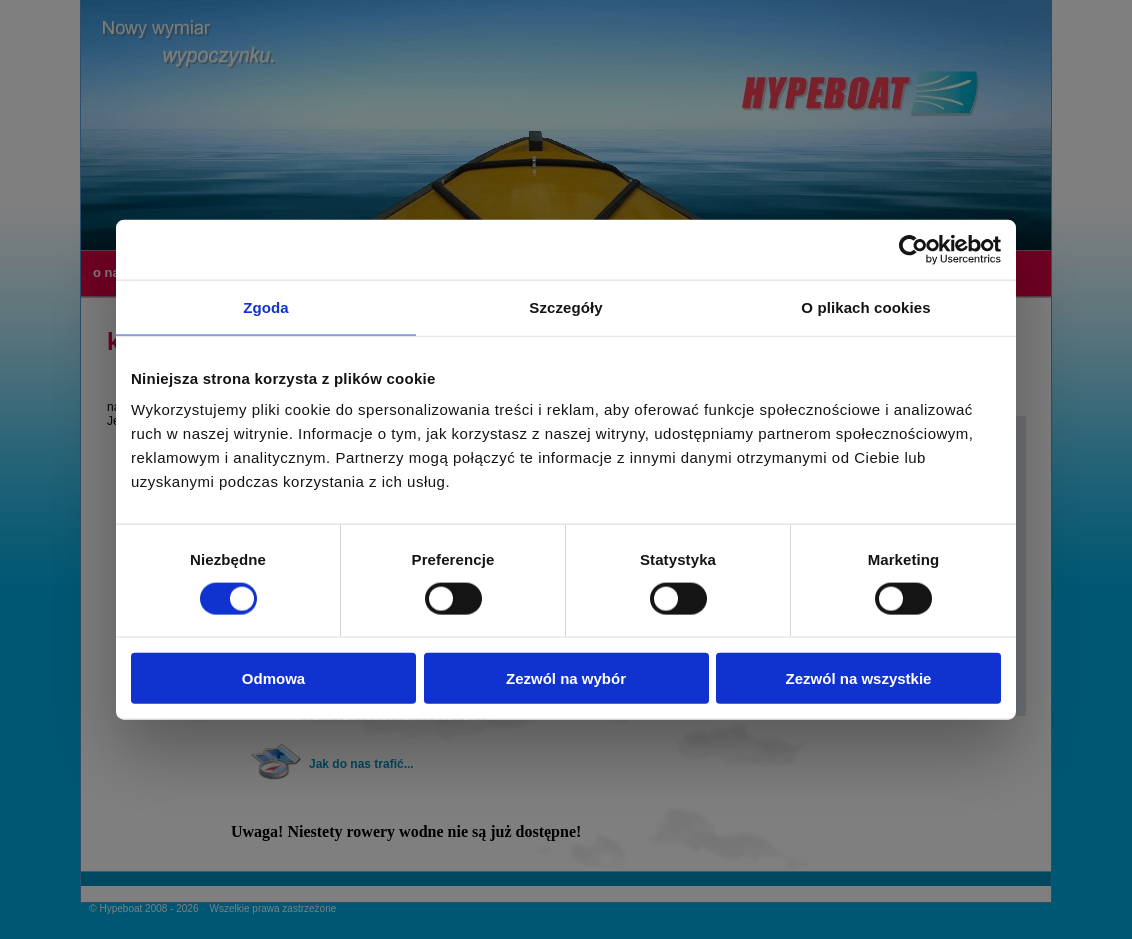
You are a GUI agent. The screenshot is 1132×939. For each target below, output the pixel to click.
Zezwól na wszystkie (859, 678)
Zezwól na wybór (566, 678)
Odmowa (273, 678)
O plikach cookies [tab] (865, 306)
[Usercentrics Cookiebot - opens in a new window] (913, 249)
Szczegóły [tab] (565, 306)
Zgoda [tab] (266, 306)
